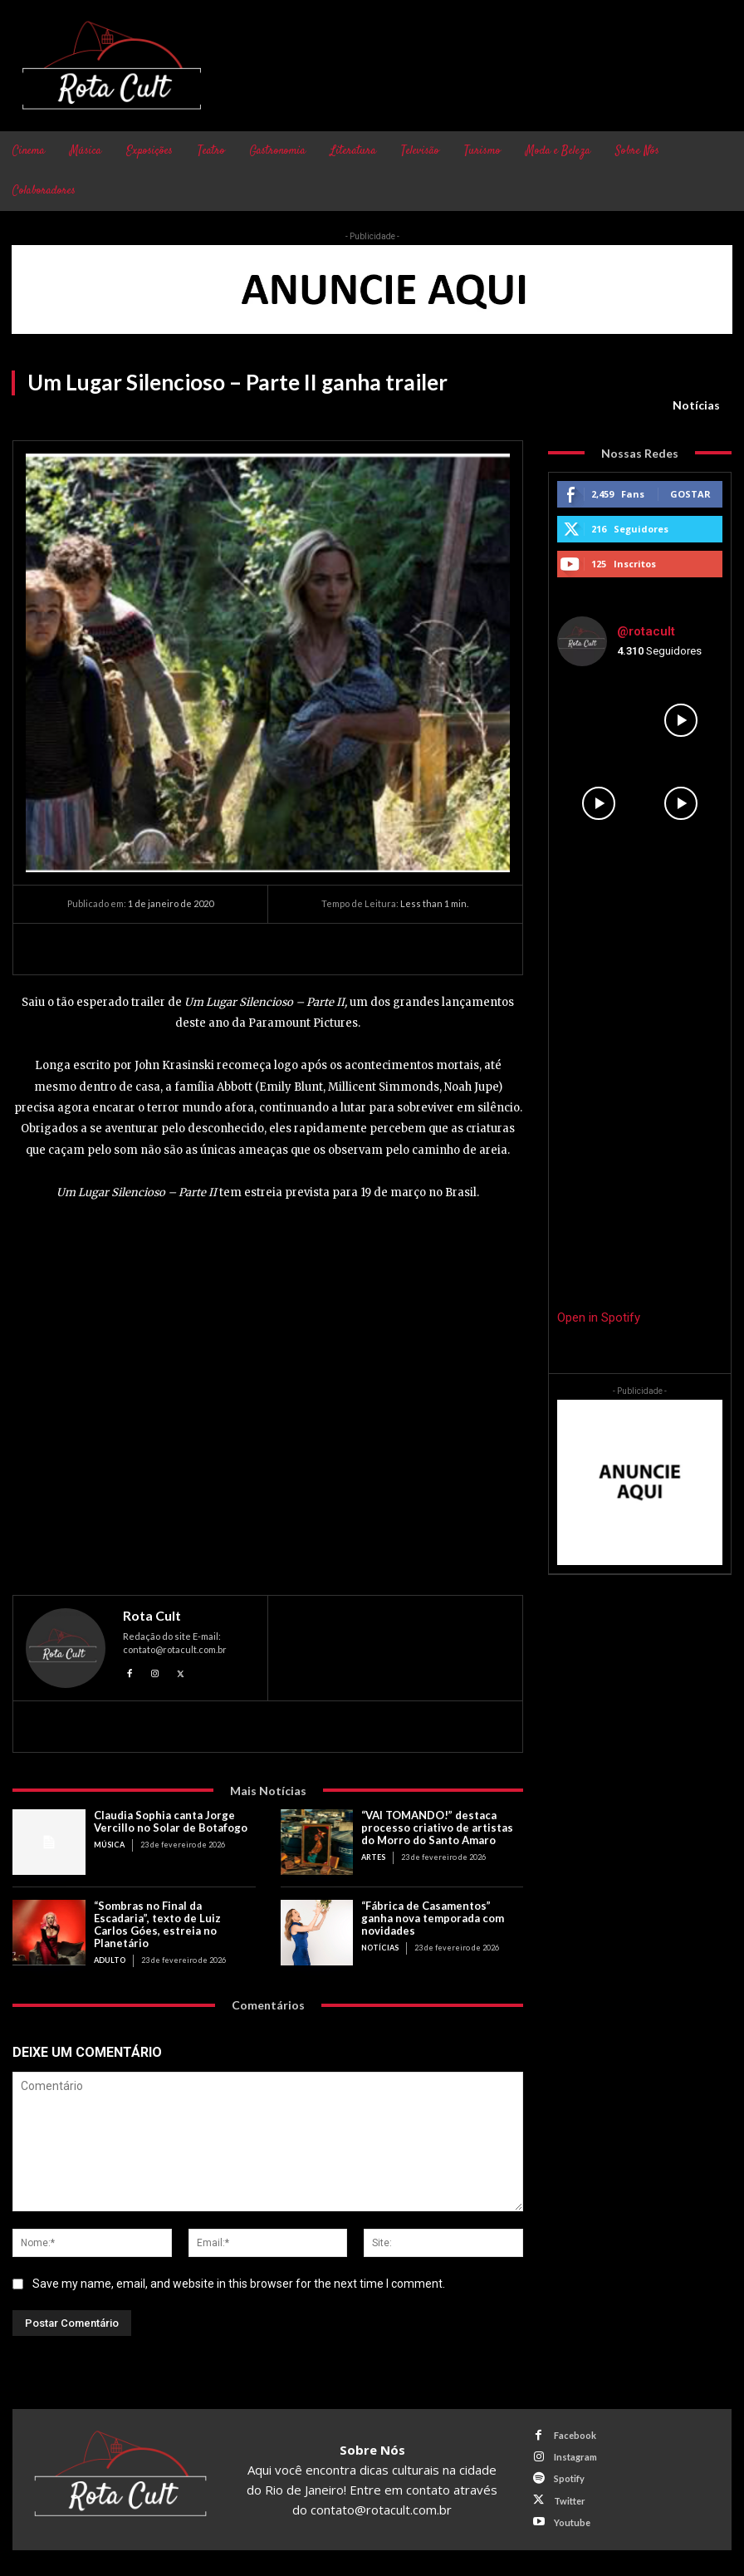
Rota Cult (152, 1615)
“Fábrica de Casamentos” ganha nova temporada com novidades (432, 1918)
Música (109, 1844)
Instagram (575, 2456)
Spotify (569, 2478)
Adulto (109, 1960)
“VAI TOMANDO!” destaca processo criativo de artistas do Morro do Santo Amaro (437, 1827)
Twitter (569, 2500)
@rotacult (646, 631)
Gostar (690, 494)
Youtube (572, 2521)
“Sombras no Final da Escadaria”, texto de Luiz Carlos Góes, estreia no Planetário (157, 1924)
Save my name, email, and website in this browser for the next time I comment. (238, 2282)
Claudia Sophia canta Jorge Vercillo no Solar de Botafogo (172, 1821)
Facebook (575, 2435)
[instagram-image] (598, 721)
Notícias (696, 405)
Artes (373, 1857)
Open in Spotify (598, 1317)
